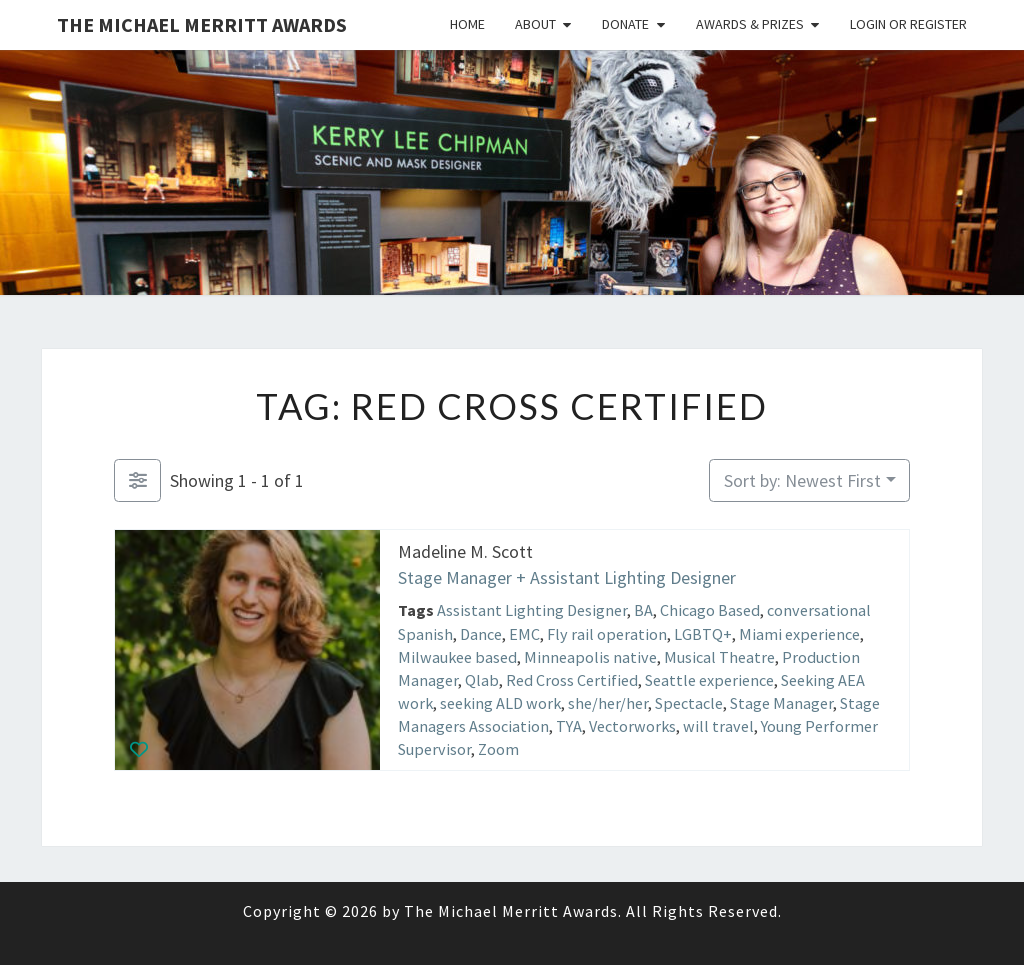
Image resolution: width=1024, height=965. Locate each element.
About (535, 24)
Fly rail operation (607, 633)
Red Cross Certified (572, 680)
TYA (569, 726)
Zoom (498, 749)
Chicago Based (710, 610)
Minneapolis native (590, 656)
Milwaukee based (457, 656)
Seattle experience (709, 680)
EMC (524, 633)
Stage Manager (781, 703)
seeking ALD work (500, 703)
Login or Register (908, 24)
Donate (625, 24)
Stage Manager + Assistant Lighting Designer (567, 576)
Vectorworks (632, 726)
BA (643, 610)
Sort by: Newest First (802, 480)
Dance (481, 633)
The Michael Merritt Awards (202, 24)
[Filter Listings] (137, 480)
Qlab (482, 680)
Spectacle (689, 703)
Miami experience (799, 633)
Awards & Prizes (750, 24)
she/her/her (608, 703)
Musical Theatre (719, 656)
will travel (718, 726)
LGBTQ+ (703, 633)
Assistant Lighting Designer (532, 610)
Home (467, 24)
